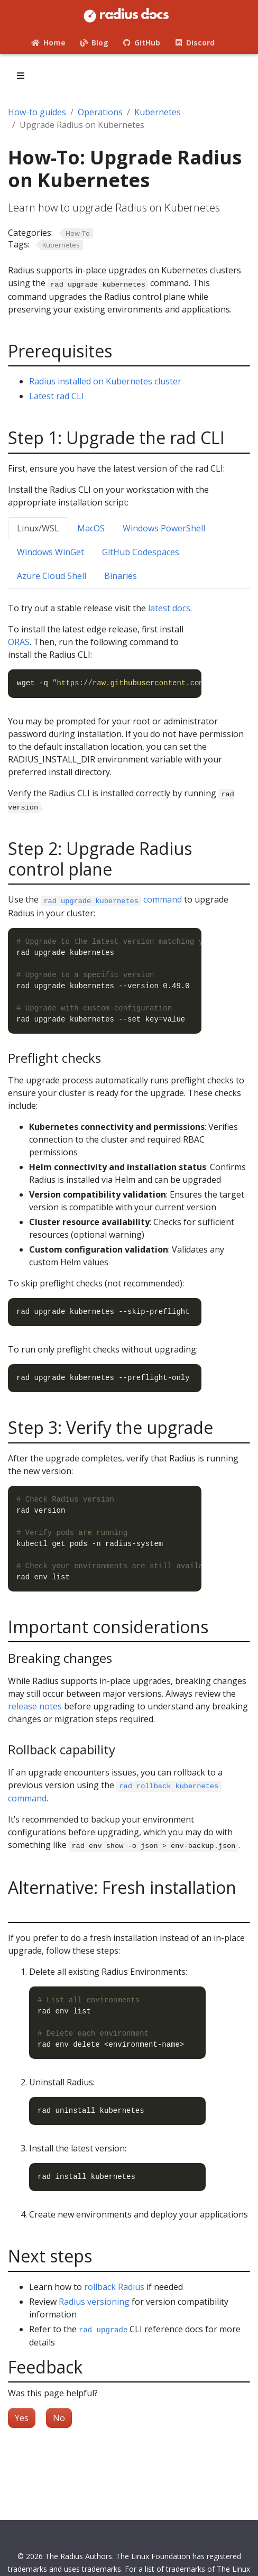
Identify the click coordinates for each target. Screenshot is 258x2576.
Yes (22, 2418)
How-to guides (37, 112)
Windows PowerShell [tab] (164, 528)
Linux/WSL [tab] (38, 528)
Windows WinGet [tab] (50, 552)
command (111, 899)
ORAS (19, 642)
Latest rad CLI (56, 396)
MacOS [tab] (91, 528)
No (59, 2418)
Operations (100, 112)
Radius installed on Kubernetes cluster (105, 381)
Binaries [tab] (120, 576)
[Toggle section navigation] (20, 75)
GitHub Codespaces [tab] (140, 552)
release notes (35, 1706)
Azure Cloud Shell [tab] (51, 576)
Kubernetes (157, 112)
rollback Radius (114, 2287)
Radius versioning (94, 2301)
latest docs (169, 608)
